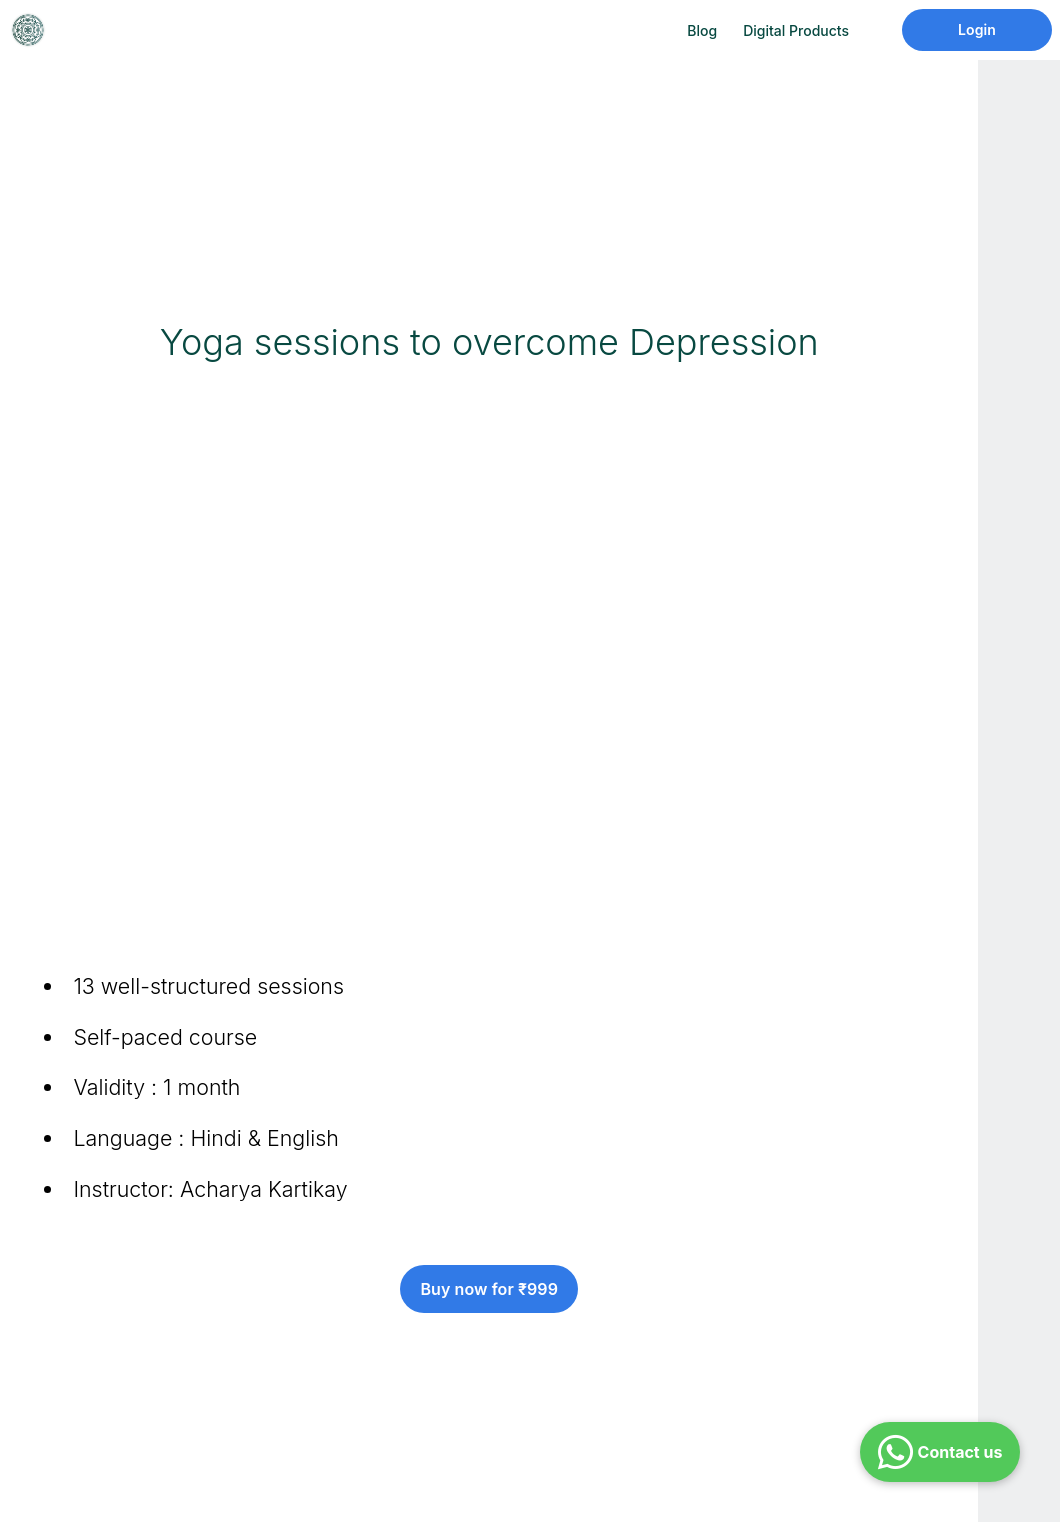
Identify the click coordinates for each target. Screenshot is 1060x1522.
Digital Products (796, 30)
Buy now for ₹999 (488, 1289)
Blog (702, 30)
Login (977, 29)
